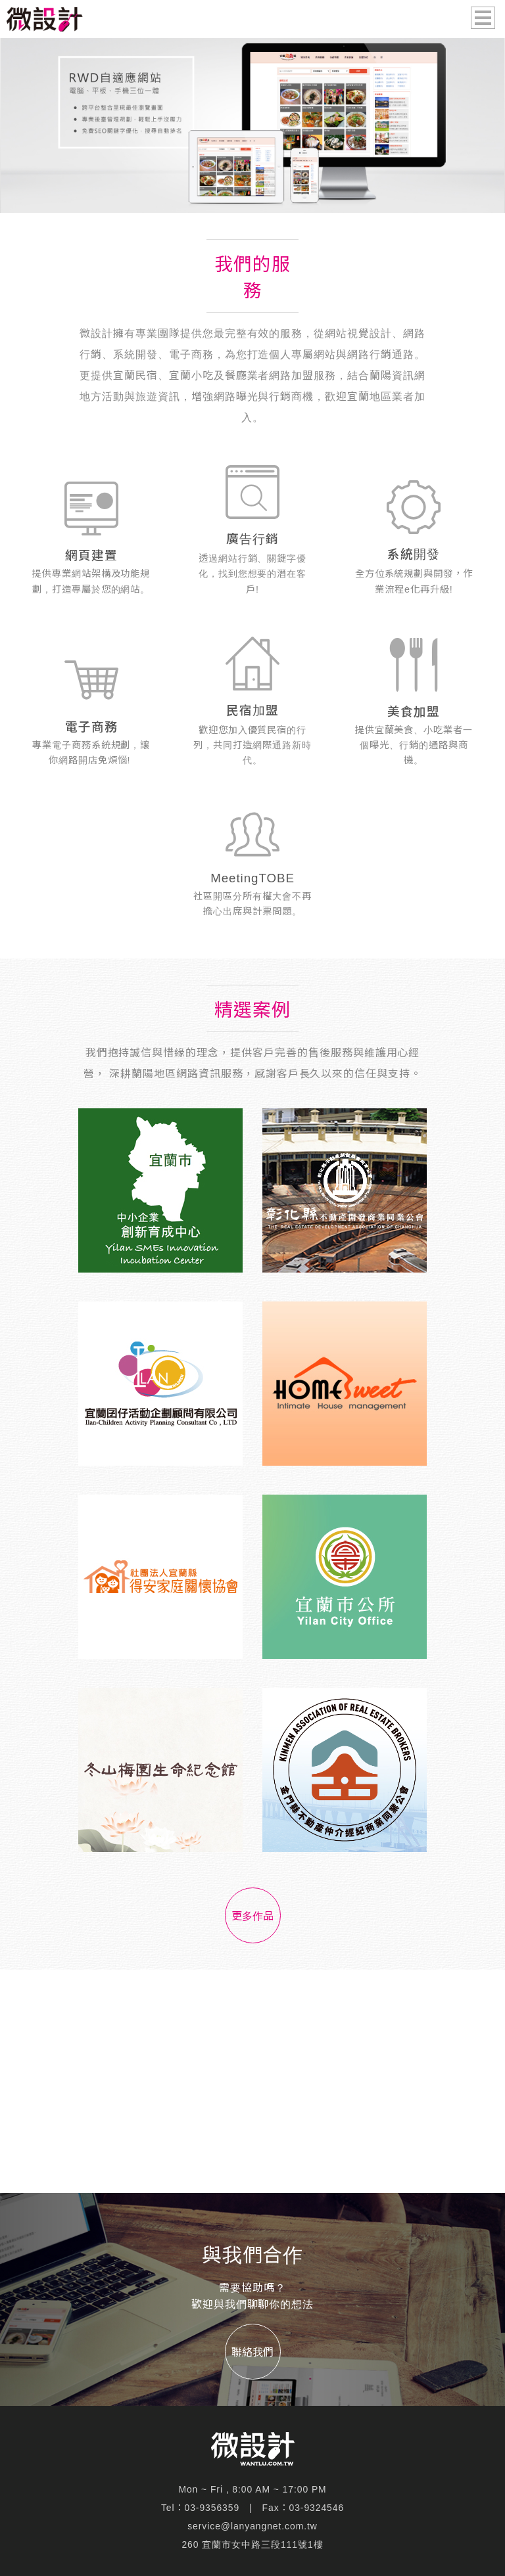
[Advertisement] (252, 2081)
